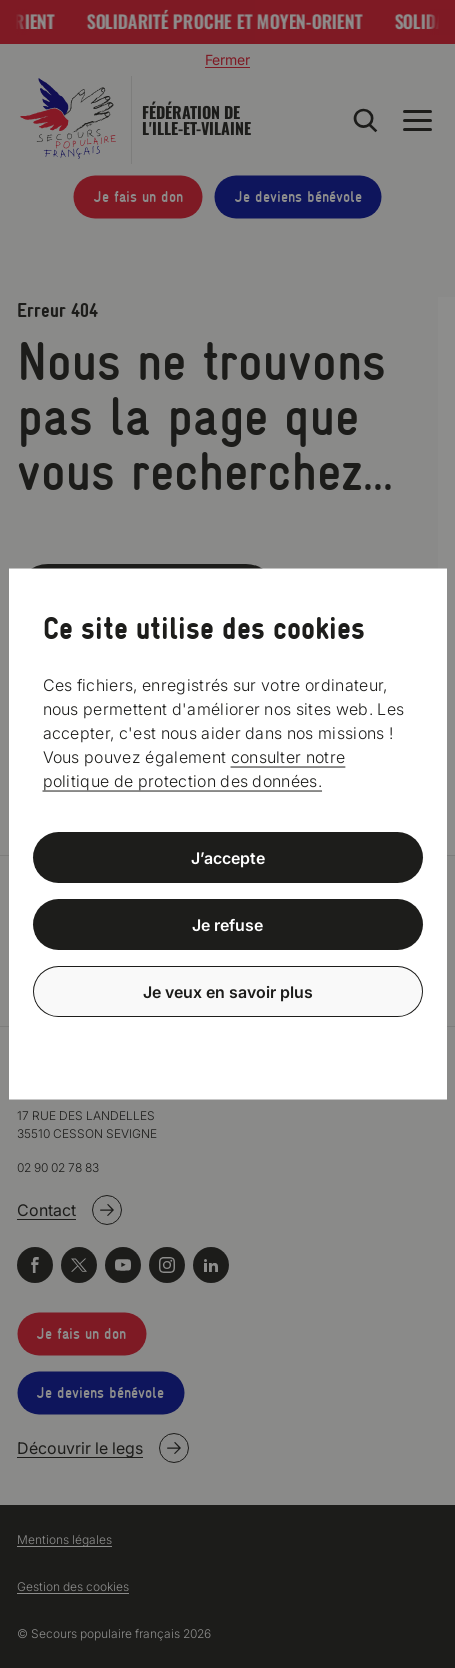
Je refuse (227, 925)
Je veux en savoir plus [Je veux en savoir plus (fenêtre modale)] (228, 991)
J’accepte (228, 858)
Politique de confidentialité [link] (228, 1039)
